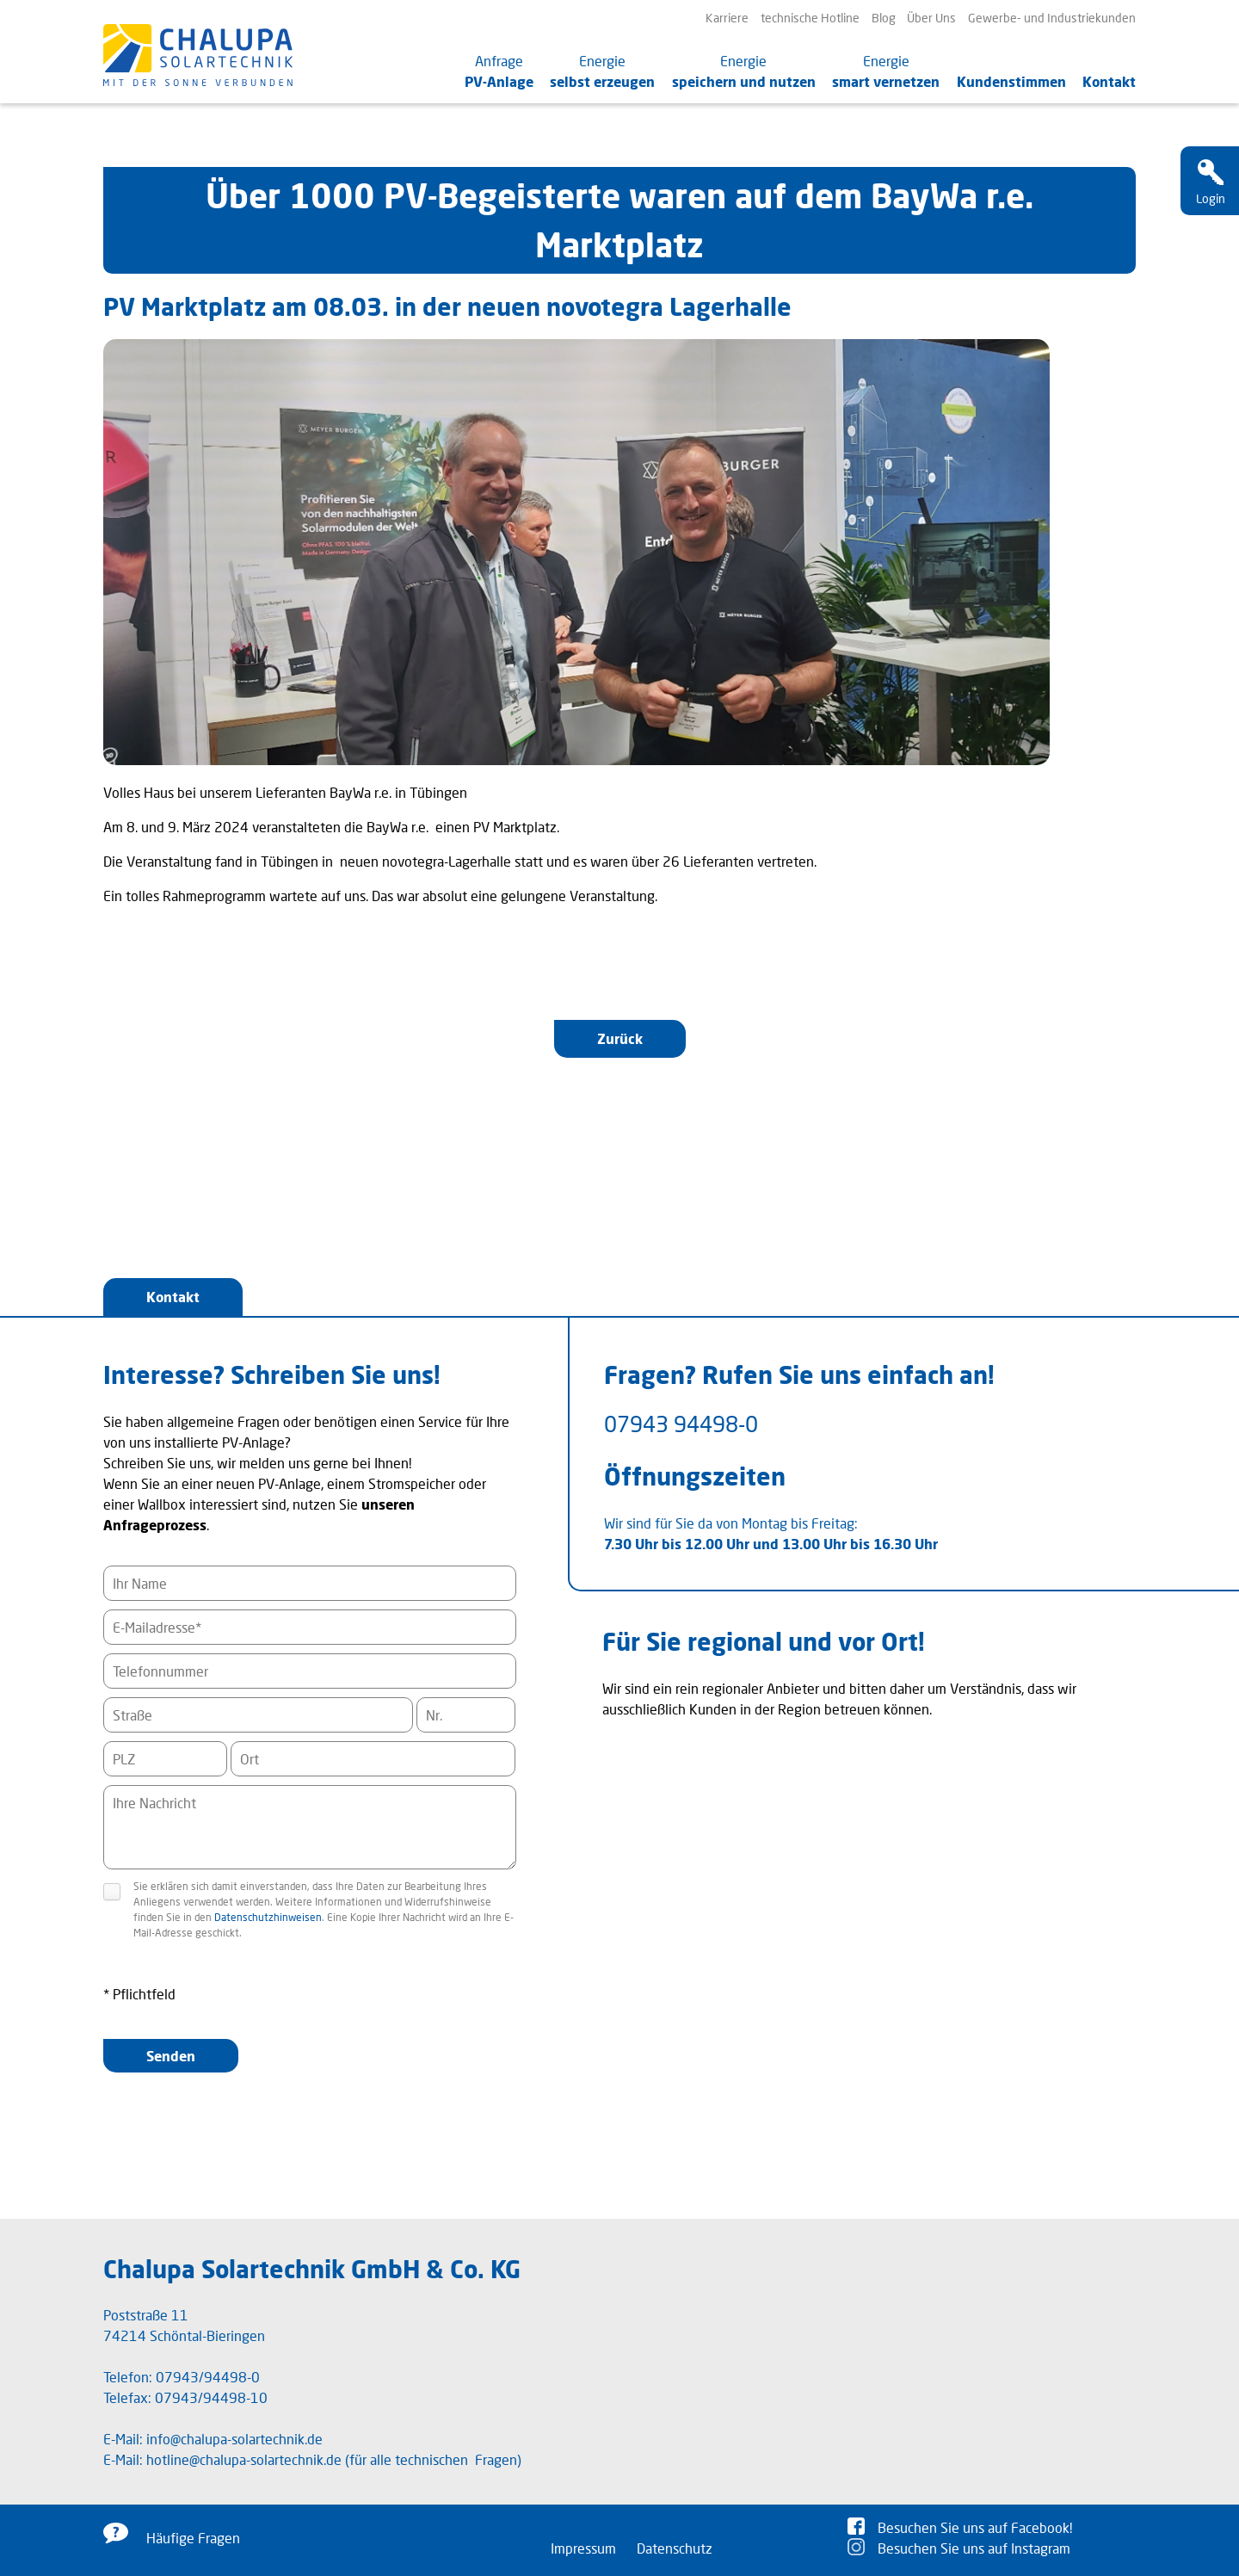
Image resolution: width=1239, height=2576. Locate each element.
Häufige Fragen (193, 2538)
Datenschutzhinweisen (268, 1917)
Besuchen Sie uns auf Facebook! (975, 2527)
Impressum (583, 2548)
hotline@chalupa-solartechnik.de (244, 2459)
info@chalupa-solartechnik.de (234, 2439)
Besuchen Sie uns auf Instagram (974, 2548)
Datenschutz (674, 2548)
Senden (170, 2056)
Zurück (620, 1038)
